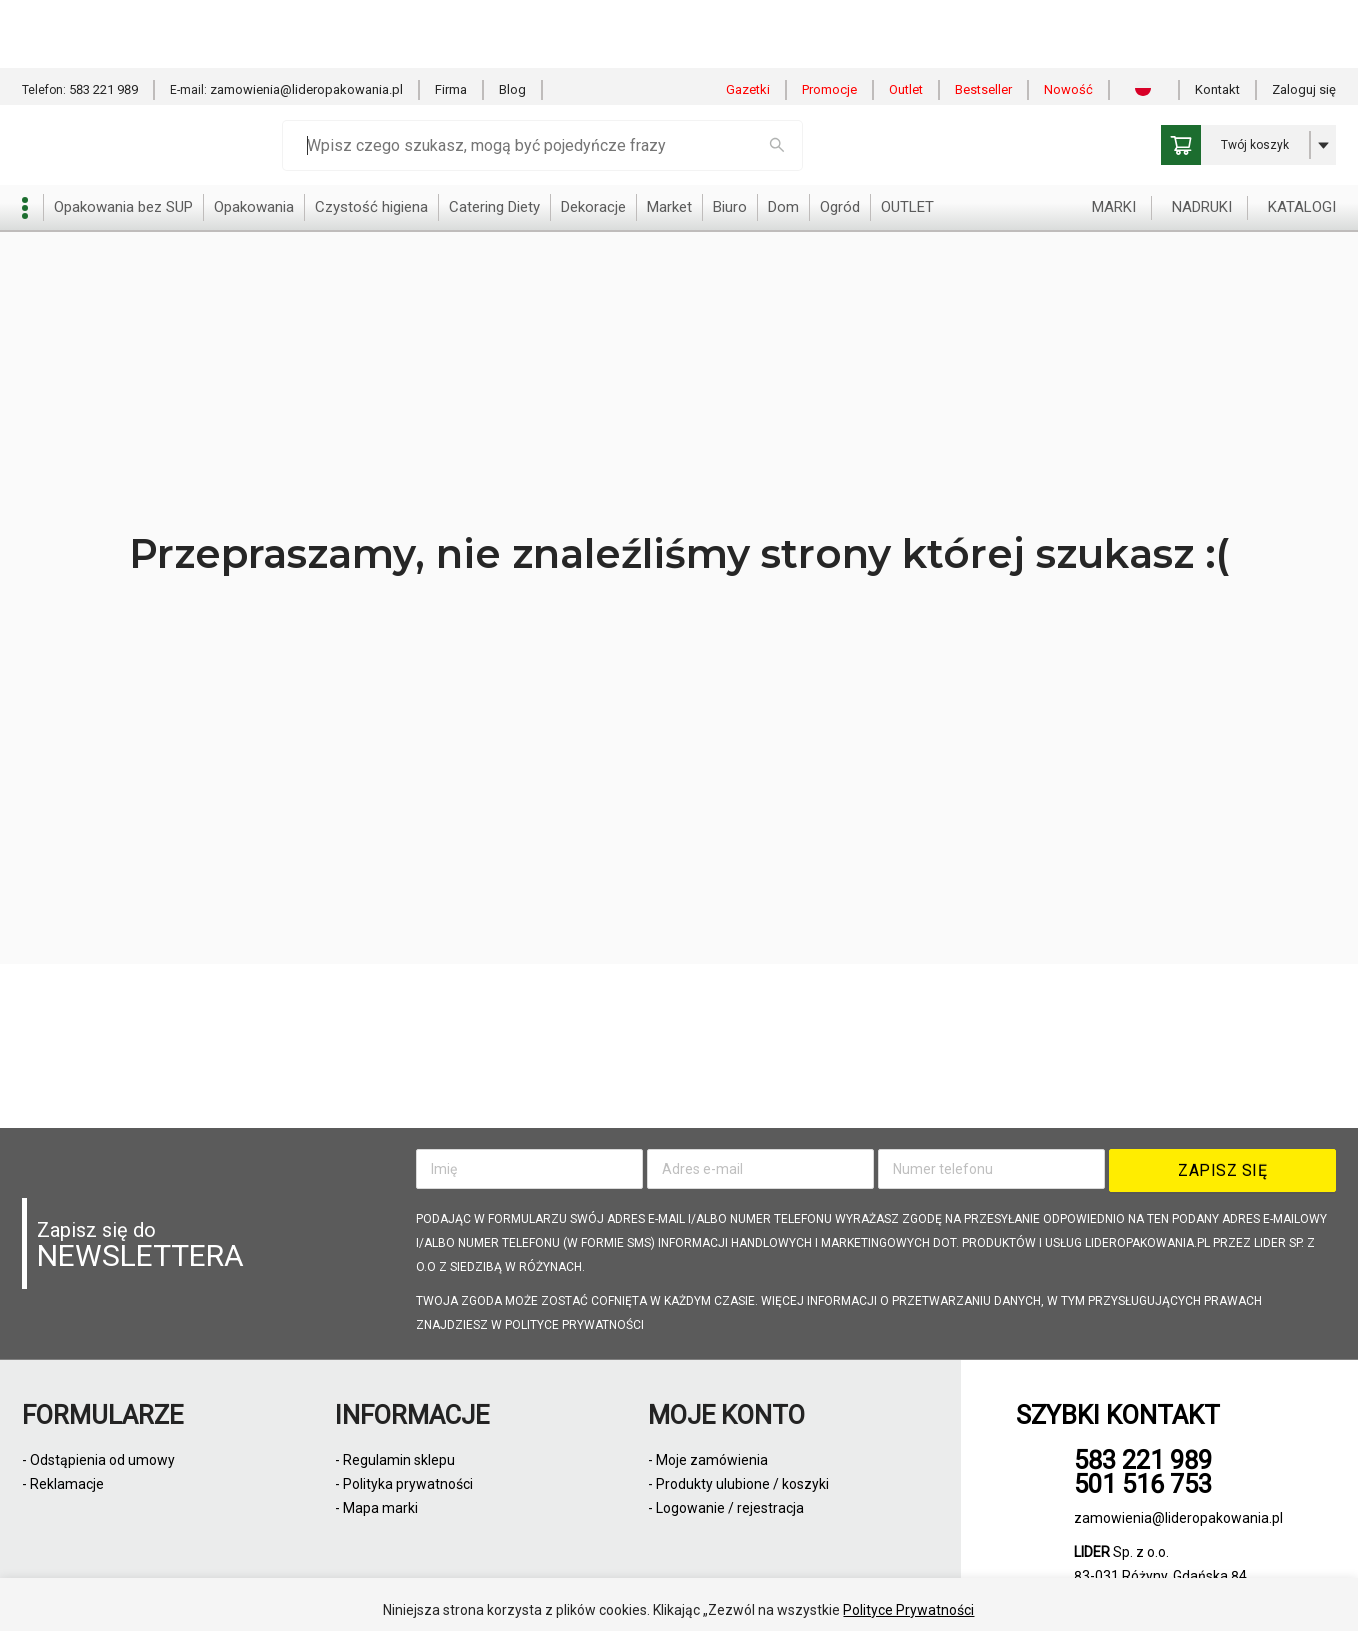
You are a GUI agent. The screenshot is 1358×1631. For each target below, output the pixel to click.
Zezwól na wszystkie (625, 1590)
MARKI (1114, 139)
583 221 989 (103, 21)
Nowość (1068, 21)
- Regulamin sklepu (395, 1460)
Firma (451, 21)
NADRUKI (1202, 139)
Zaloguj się (1304, 21)
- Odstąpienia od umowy (98, 1460)
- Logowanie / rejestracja (726, 1508)
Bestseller (983, 21)
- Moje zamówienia (708, 1460)
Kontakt (1217, 21)
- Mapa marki (376, 1508)
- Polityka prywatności (404, 1484)
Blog (512, 21)
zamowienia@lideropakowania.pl (306, 21)
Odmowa (770, 1590)
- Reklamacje (63, 1484)
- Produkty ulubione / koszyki (738, 1484)
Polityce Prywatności (908, 1542)
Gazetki (748, 21)
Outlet (906, 21)
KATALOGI (1302, 139)
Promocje (829, 21)
